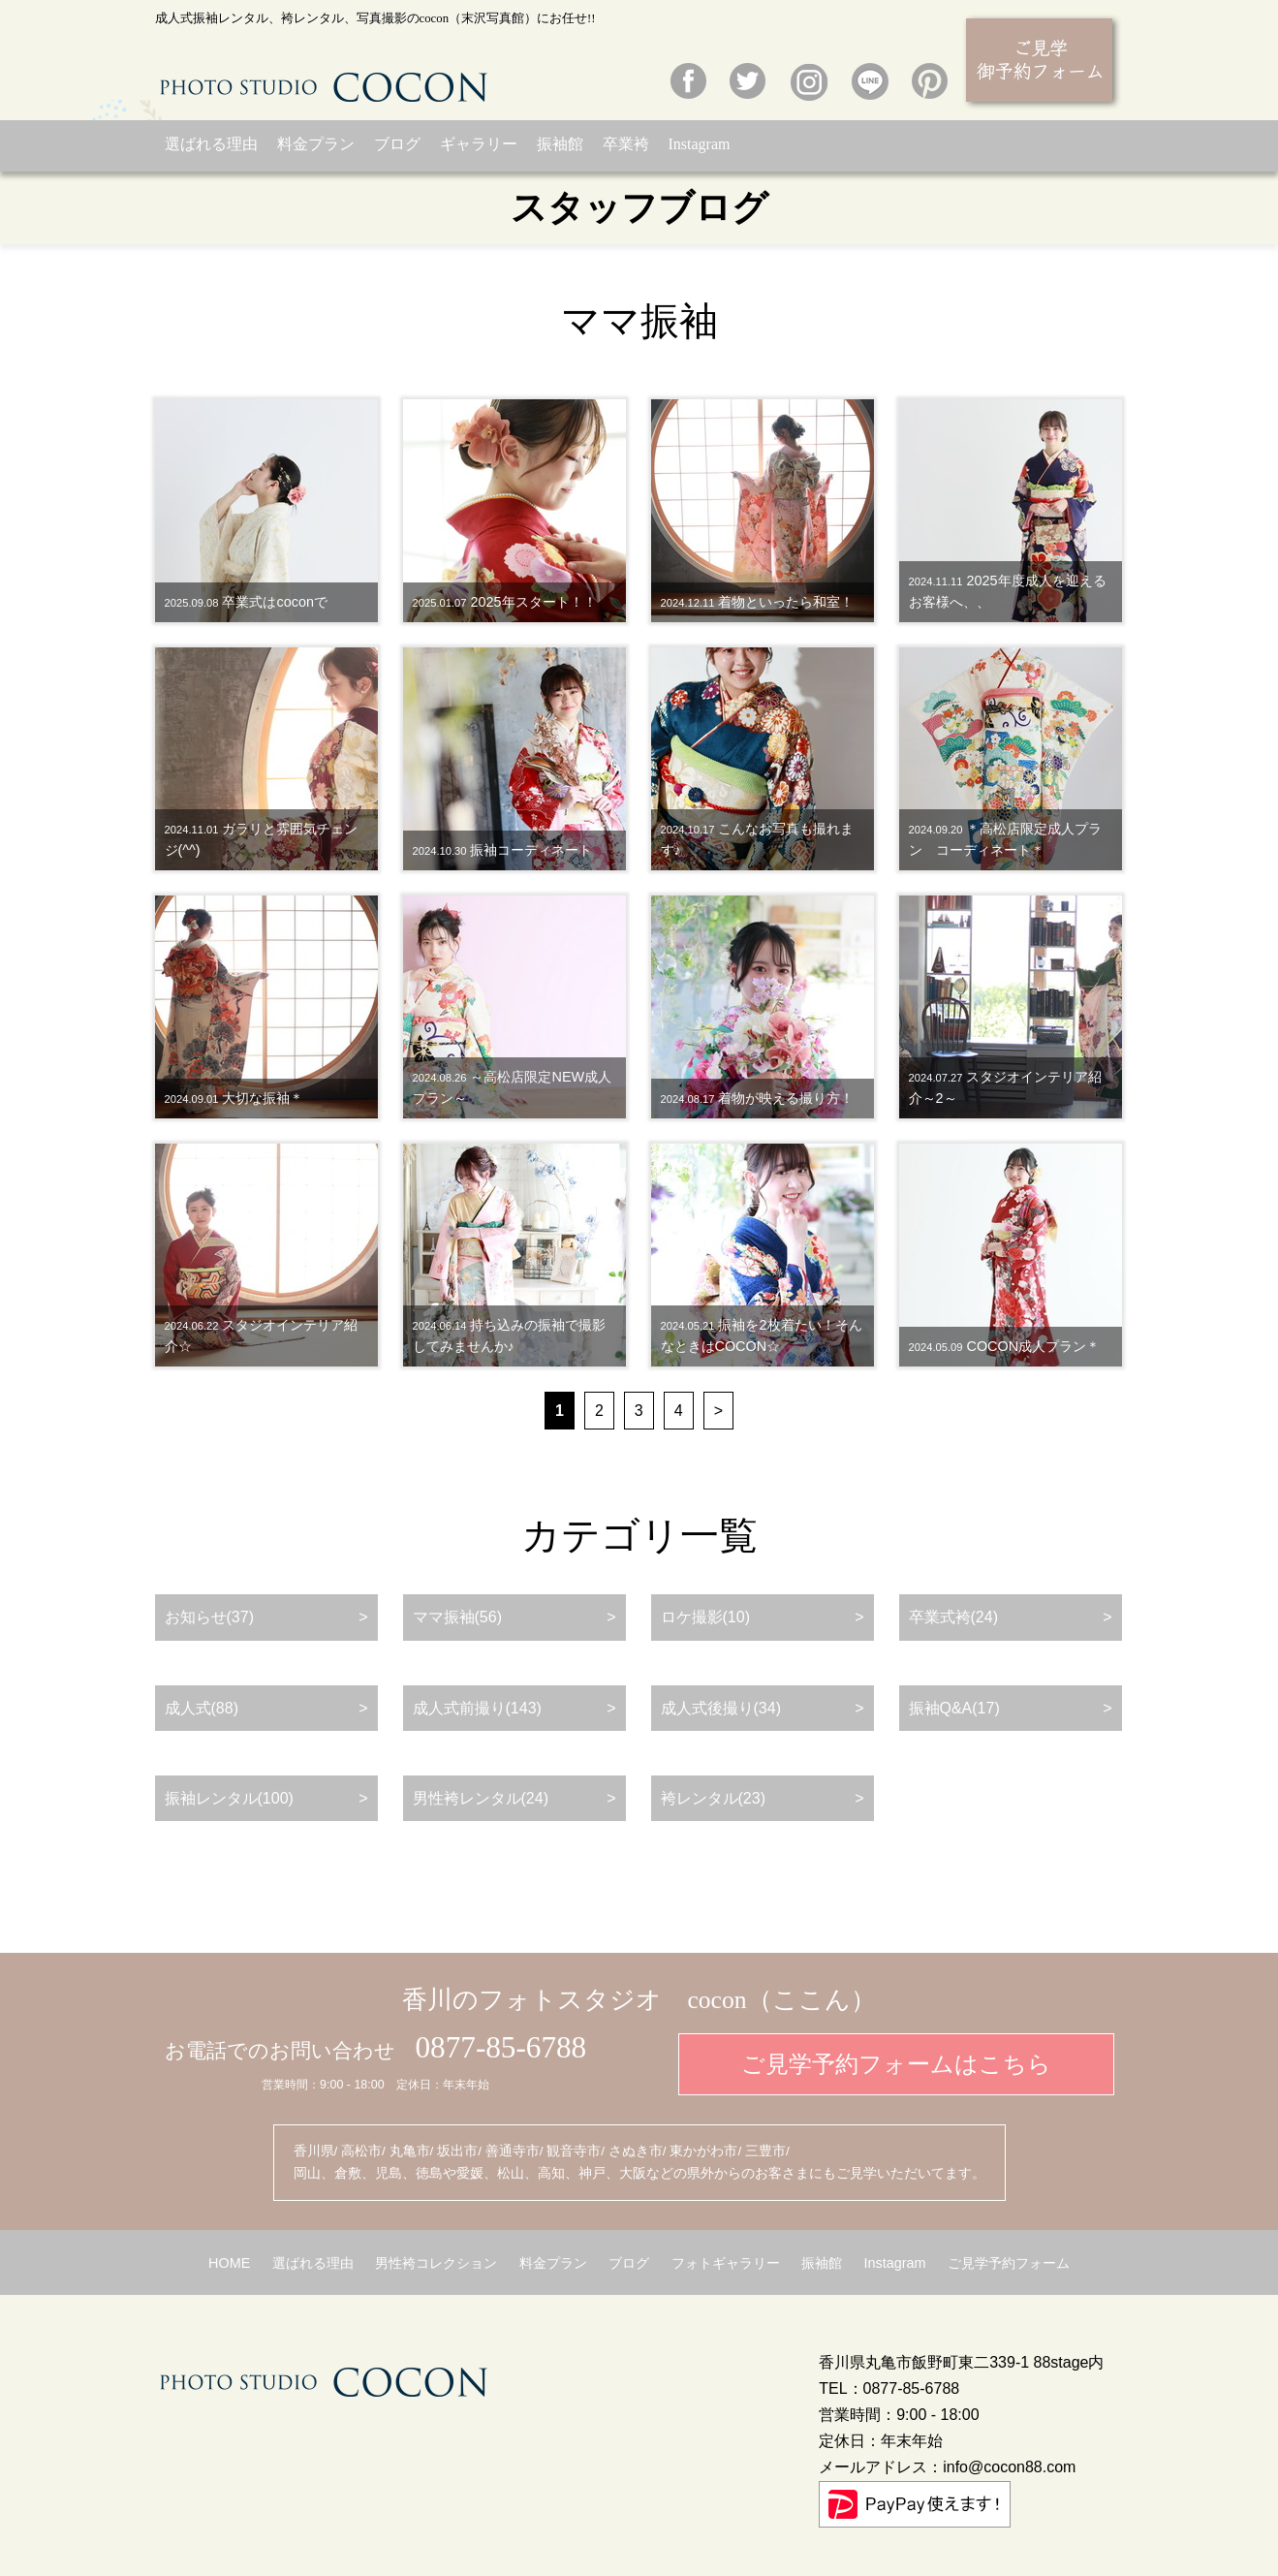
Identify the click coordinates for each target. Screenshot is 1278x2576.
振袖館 (560, 144)
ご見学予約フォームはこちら (896, 2064)
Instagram (700, 144)
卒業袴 (626, 144)
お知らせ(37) (209, 1617)
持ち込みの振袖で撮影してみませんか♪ (510, 1335)
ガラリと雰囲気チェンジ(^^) (261, 839)
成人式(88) (201, 1708)
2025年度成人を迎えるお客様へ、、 (1008, 591)
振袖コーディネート (503, 850)
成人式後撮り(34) (721, 1708)
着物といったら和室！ (758, 602)
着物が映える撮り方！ (758, 1098)
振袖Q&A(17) (954, 1708)
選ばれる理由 (211, 144)
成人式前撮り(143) (477, 1708)
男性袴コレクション (436, 2263)
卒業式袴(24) (953, 1617)
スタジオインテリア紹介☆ (261, 1335)
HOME (229, 2263)
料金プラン (316, 144)
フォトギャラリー (725, 2263)
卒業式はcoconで (246, 602)
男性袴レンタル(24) (480, 1798)
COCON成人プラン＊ (1005, 1346)
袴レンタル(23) (713, 1798)
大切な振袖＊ (234, 1098)
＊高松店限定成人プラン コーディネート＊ (1006, 839)
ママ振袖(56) (457, 1617)
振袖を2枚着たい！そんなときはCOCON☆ (761, 1335)
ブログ (397, 144)
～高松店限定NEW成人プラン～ (512, 1087)
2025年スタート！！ (505, 602)
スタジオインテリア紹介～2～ (1006, 1087)
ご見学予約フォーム (1009, 2263)
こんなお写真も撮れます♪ (758, 839)
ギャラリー (478, 144)
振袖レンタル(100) (229, 1798)
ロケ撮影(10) (705, 1617)
